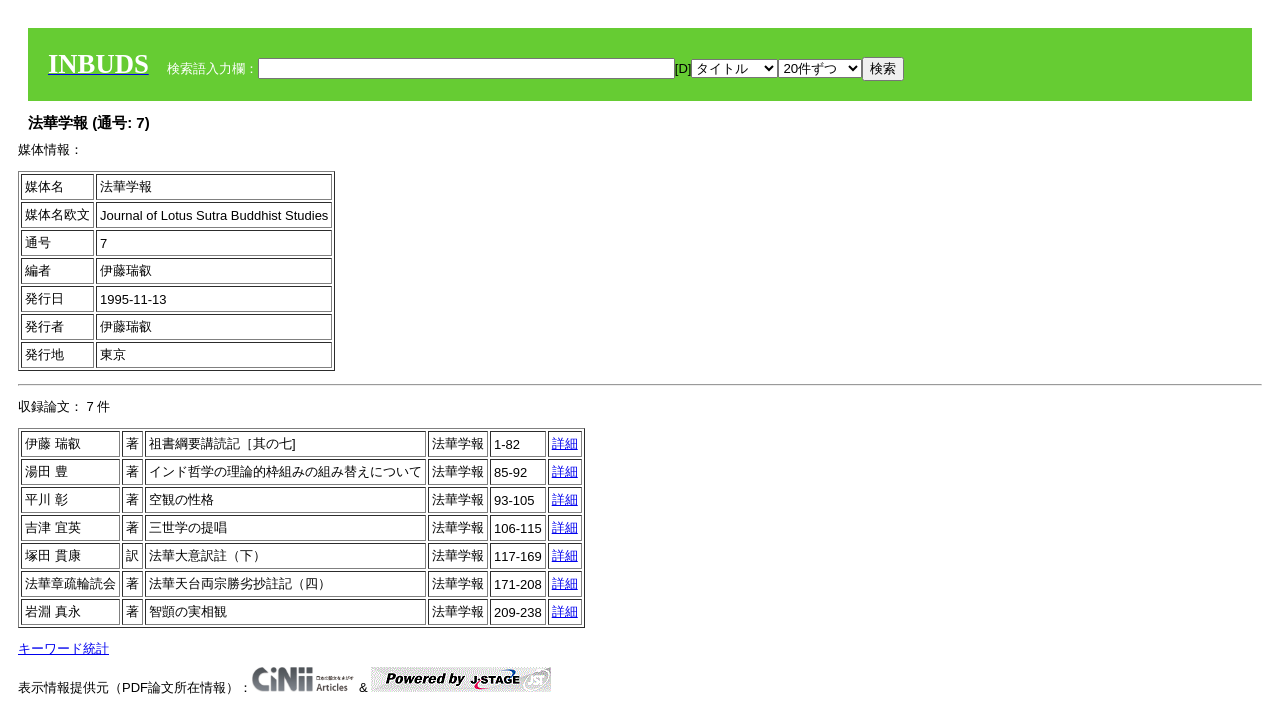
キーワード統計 (63, 648)
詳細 (565, 443)
